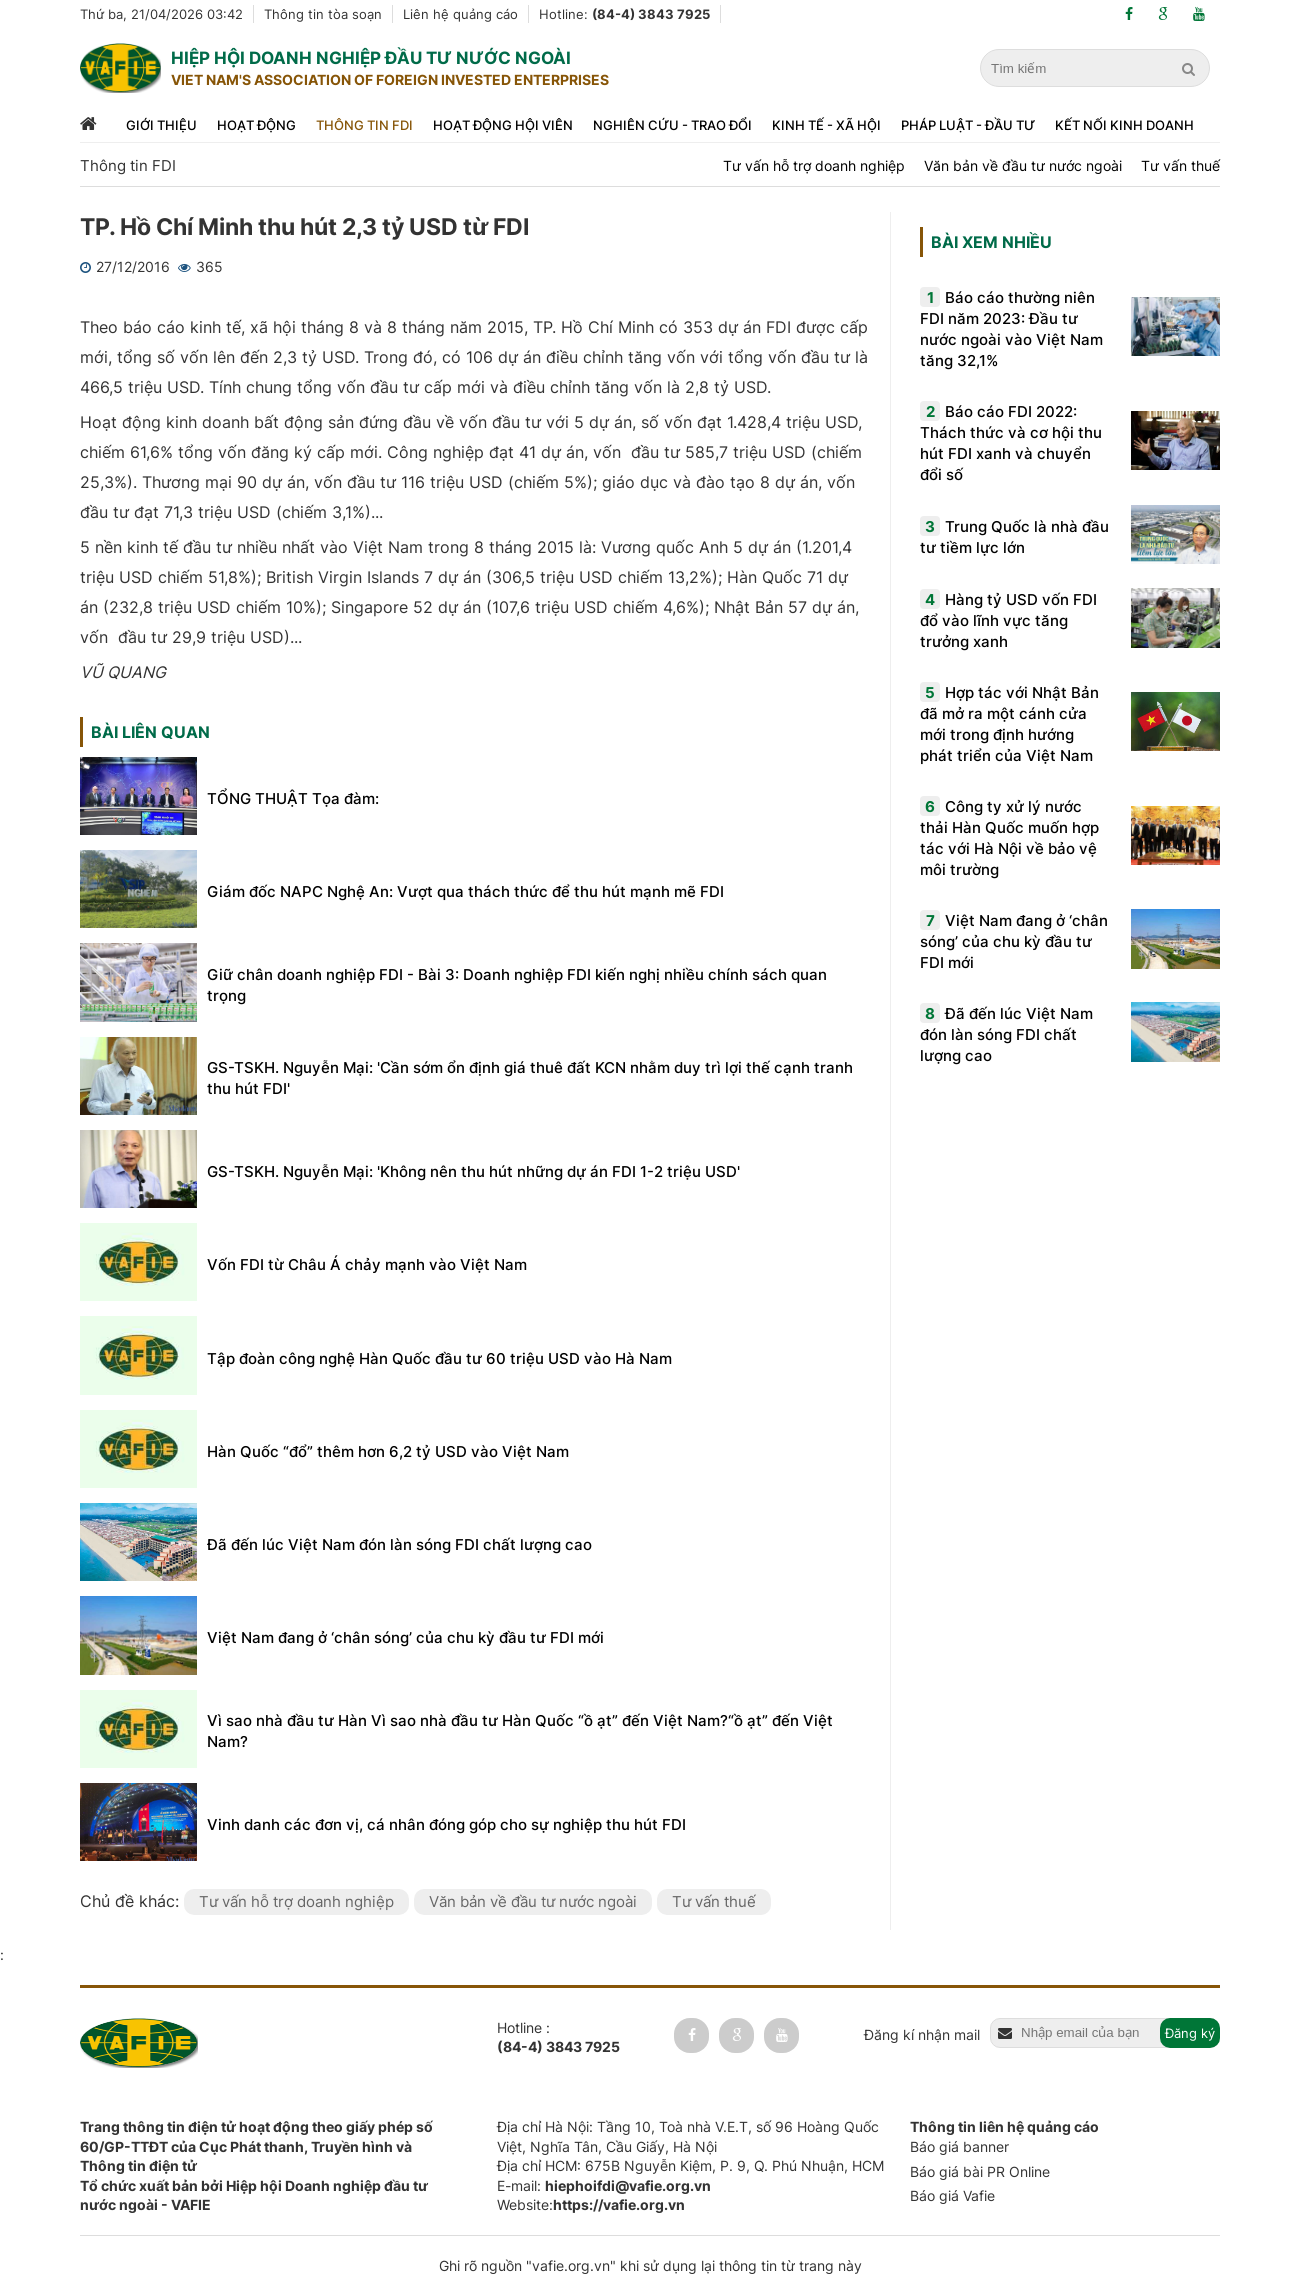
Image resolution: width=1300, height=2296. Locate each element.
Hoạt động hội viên (503, 125)
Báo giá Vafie (952, 2195)
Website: (591, 2204)
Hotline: (624, 14)
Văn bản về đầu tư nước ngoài (1023, 165)
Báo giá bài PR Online (980, 2171)
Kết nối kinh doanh (1124, 125)
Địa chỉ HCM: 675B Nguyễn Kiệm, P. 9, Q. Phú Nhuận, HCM (690, 2165)
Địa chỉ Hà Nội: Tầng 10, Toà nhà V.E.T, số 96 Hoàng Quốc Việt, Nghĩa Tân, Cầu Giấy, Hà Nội (688, 2136)
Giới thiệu (161, 125)
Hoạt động (256, 125)
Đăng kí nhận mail (922, 2034)
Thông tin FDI (364, 125)
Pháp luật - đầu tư (968, 125)
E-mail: (604, 2185)
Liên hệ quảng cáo (460, 14)
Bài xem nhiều (991, 242)
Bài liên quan (150, 732)
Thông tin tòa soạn (323, 14)
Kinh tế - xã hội (826, 125)
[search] (1191, 69)
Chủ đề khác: (132, 1901)
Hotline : (558, 2038)
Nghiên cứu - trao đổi (672, 125)
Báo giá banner (959, 2146)
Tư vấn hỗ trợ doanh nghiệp (814, 165)
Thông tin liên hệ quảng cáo (1004, 2126)
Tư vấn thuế (1180, 165)
